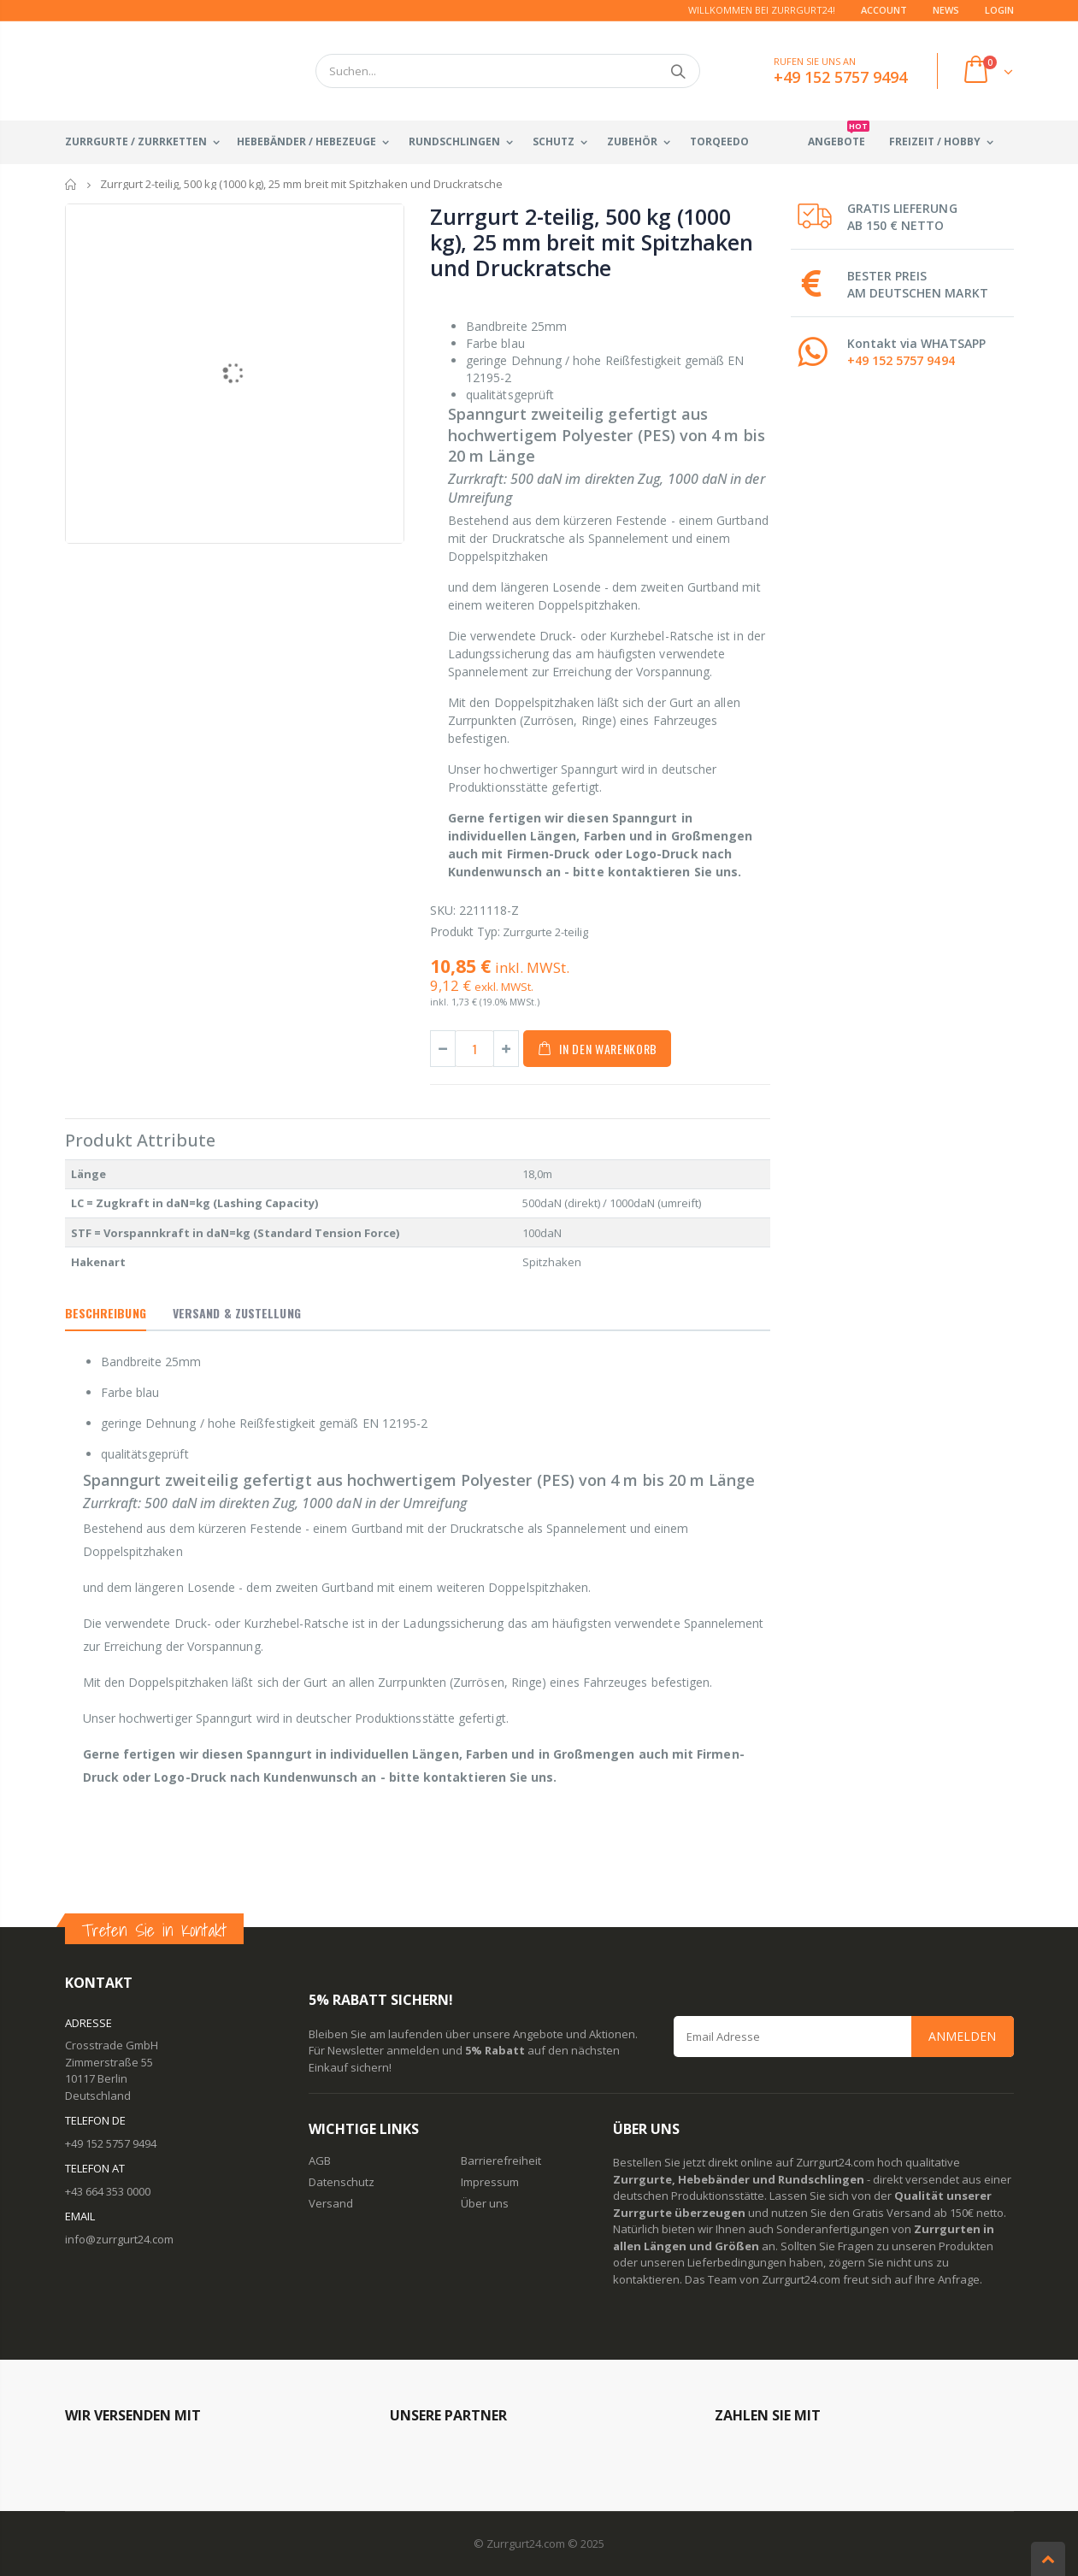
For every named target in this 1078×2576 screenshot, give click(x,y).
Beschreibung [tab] (105, 1313)
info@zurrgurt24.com (119, 2239)
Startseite (71, 184)
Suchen (678, 71)
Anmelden (962, 2036)
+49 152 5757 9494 (901, 360)
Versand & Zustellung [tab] (237, 1313)
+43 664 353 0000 (107, 2191)
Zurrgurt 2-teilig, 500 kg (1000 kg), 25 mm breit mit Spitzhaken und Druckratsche (591, 242)
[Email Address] (844, 2036)
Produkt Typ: (465, 931)
